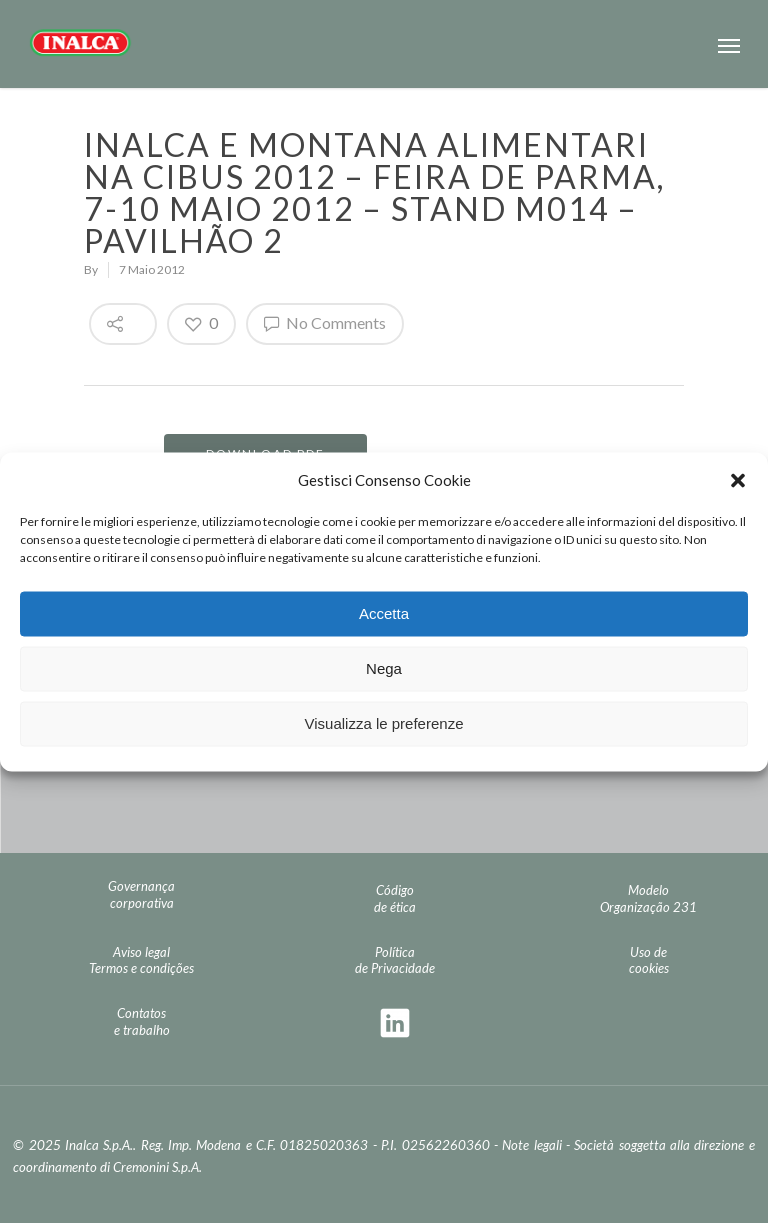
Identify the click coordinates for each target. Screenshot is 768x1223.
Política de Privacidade (395, 960)
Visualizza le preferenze (384, 723)
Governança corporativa (141, 894)
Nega (384, 668)
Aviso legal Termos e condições (141, 960)
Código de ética (395, 898)
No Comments (325, 323)
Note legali (531, 1145)
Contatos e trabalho (142, 1021)
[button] (738, 480)
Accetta (384, 613)
